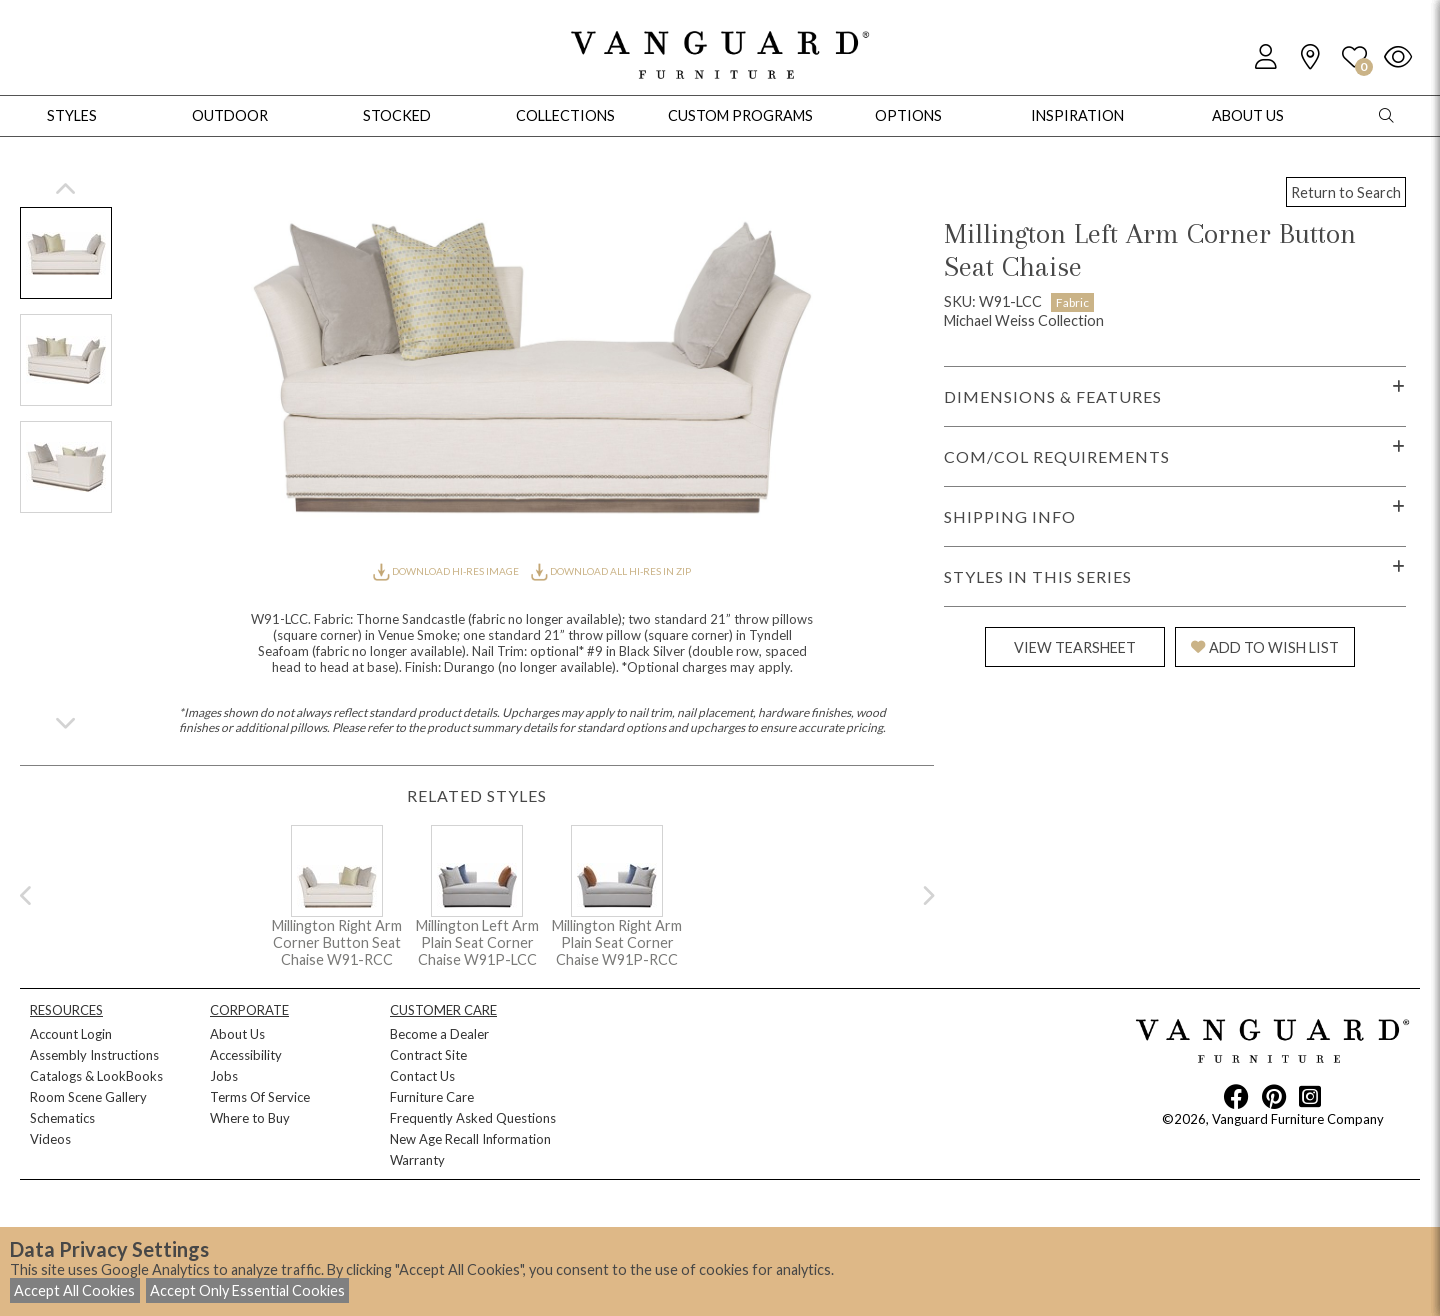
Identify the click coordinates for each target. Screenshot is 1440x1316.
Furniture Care (432, 1097)
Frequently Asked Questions (473, 1118)
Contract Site (428, 1055)
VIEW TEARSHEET (1075, 647)
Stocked (397, 115)
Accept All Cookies (74, 1290)
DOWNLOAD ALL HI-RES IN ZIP (611, 571)
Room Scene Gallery (88, 1097)
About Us (237, 1034)
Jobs (224, 1076)
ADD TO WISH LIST (1265, 647)
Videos (50, 1139)
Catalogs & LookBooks (96, 1076)
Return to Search (1346, 192)
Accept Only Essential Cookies (247, 1290)
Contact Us (422, 1076)
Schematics (62, 1118)
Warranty (417, 1160)
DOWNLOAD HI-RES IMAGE (447, 571)
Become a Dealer (439, 1034)
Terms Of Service (260, 1097)
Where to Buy (250, 1118)
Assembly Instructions (94, 1055)
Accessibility (246, 1055)
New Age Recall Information (470, 1139)
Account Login (71, 1034)
